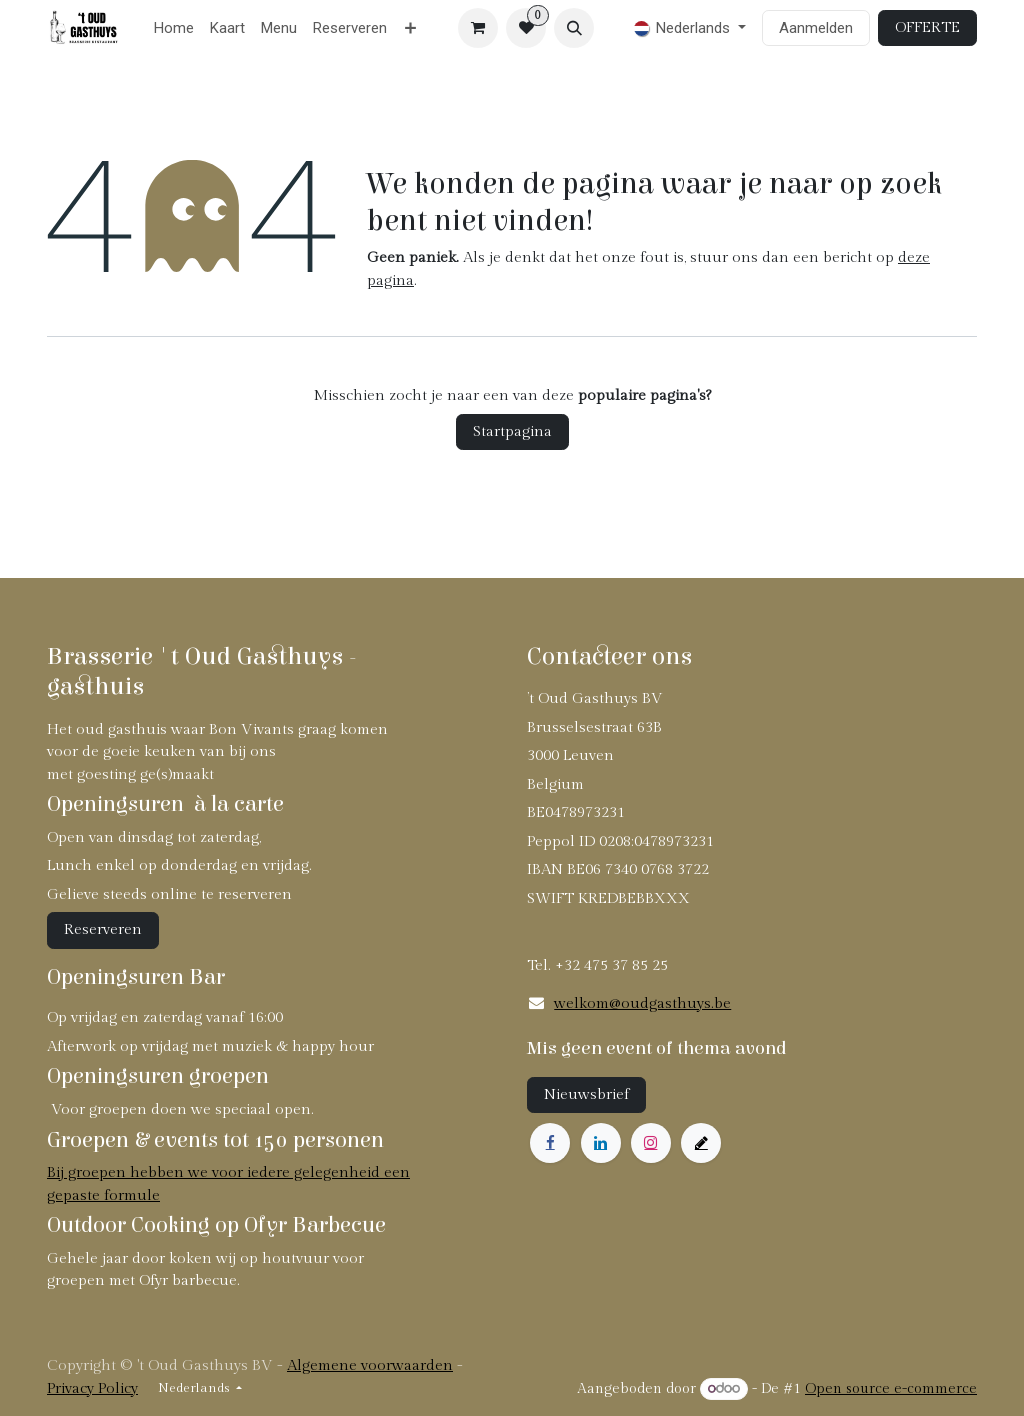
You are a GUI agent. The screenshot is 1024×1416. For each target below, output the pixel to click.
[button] (574, 28)
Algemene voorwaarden (370, 1365)
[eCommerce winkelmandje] (478, 28)
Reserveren (103, 929)
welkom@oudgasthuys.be (642, 1003)
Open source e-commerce (891, 1389)
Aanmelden (816, 28)
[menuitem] (174, 28)
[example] (701, 1143)
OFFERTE (927, 27)
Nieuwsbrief (586, 1094)
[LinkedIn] (601, 1143)
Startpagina (512, 431)
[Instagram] (651, 1143)
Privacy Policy (92, 1388)
